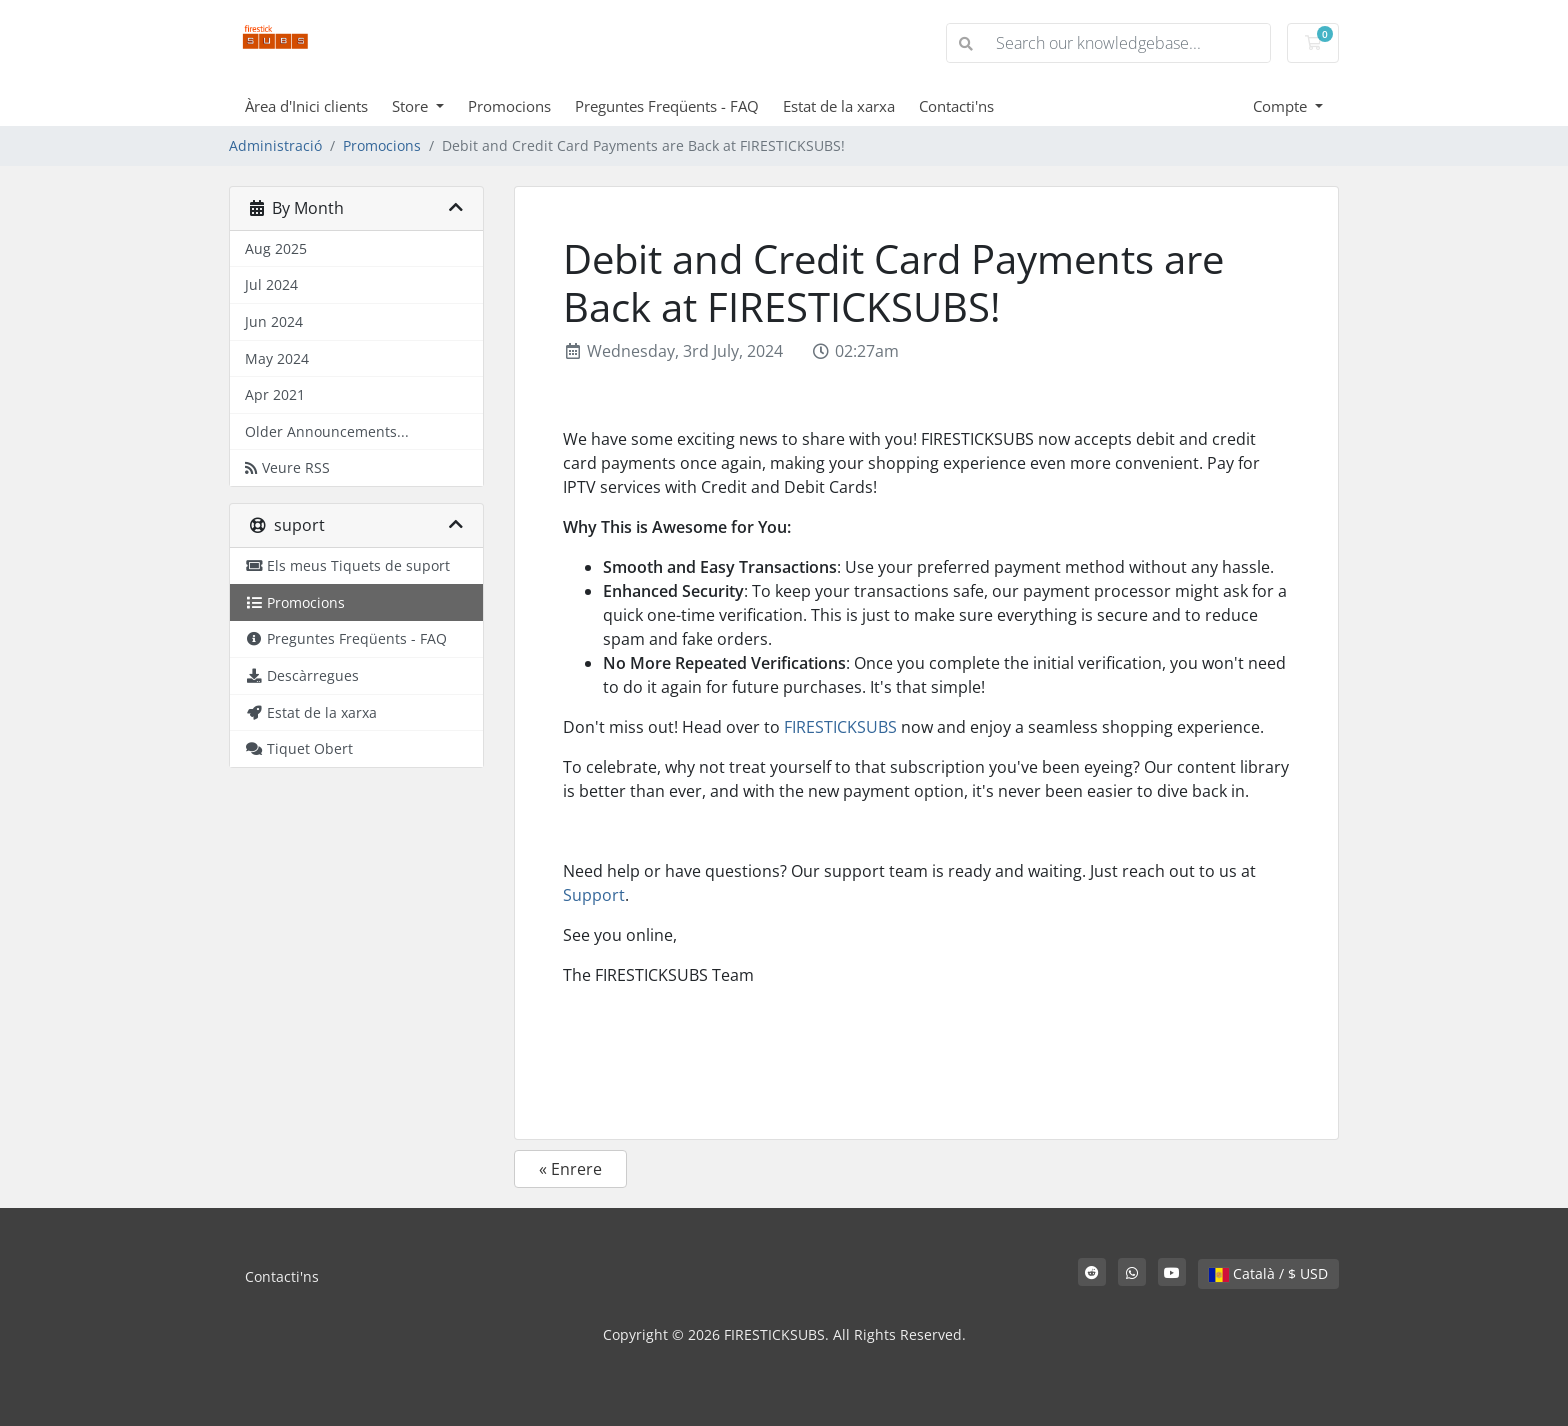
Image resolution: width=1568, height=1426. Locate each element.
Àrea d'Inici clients (306, 106)
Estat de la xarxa (839, 106)
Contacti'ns (956, 106)
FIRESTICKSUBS (840, 727)
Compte (1282, 106)
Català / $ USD (1268, 1273)
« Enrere (570, 1169)
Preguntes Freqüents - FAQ (667, 106)
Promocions (509, 106)
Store (412, 106)
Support (594, 895)
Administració (275, 145)
